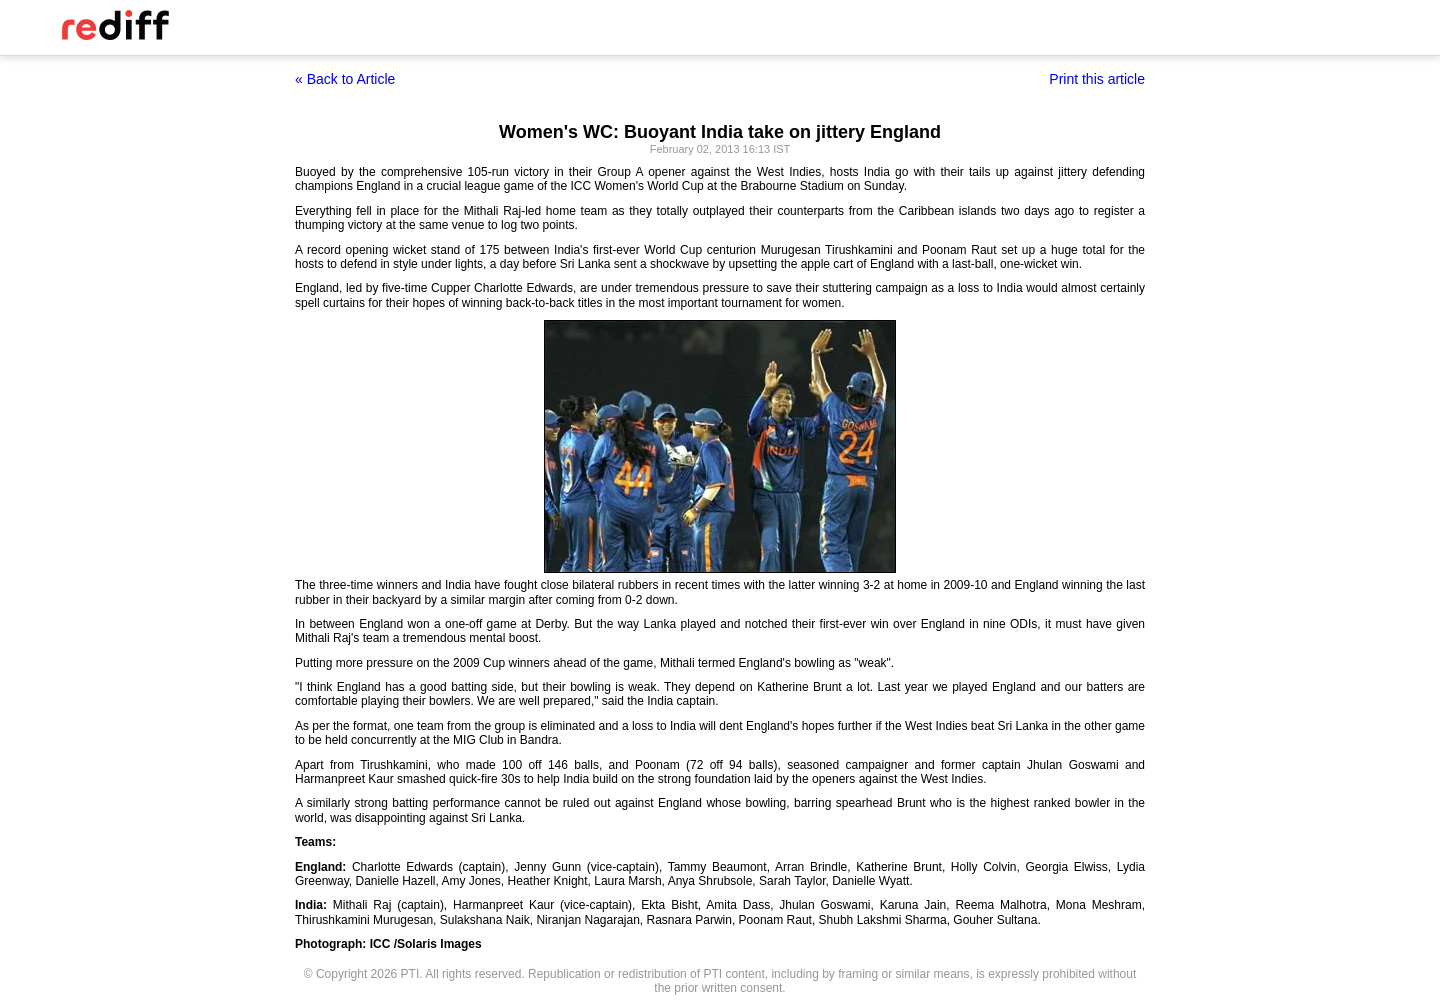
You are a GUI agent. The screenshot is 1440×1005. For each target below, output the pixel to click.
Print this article (1097, 79)
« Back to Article (345, 79)
